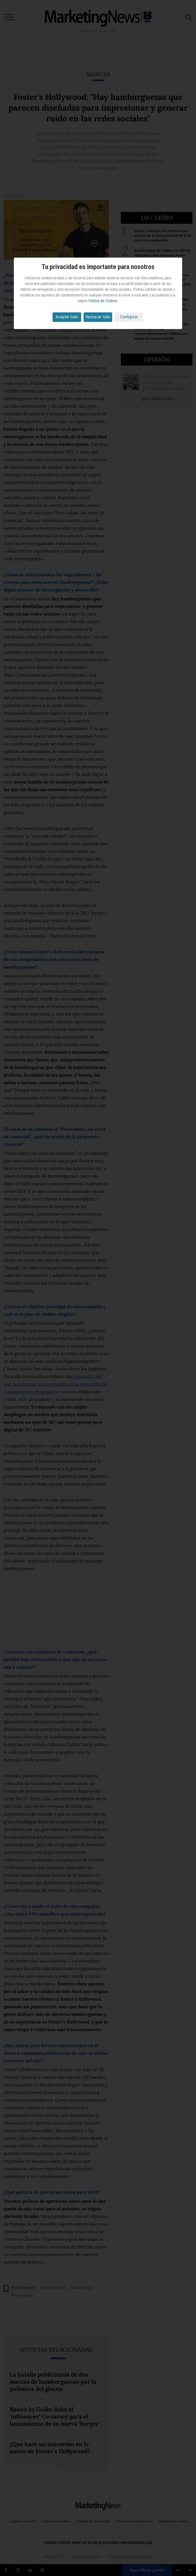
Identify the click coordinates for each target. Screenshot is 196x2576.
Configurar (129, 316)
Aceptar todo (67, 316)
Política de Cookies (102, 301)
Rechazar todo (98, 316)
